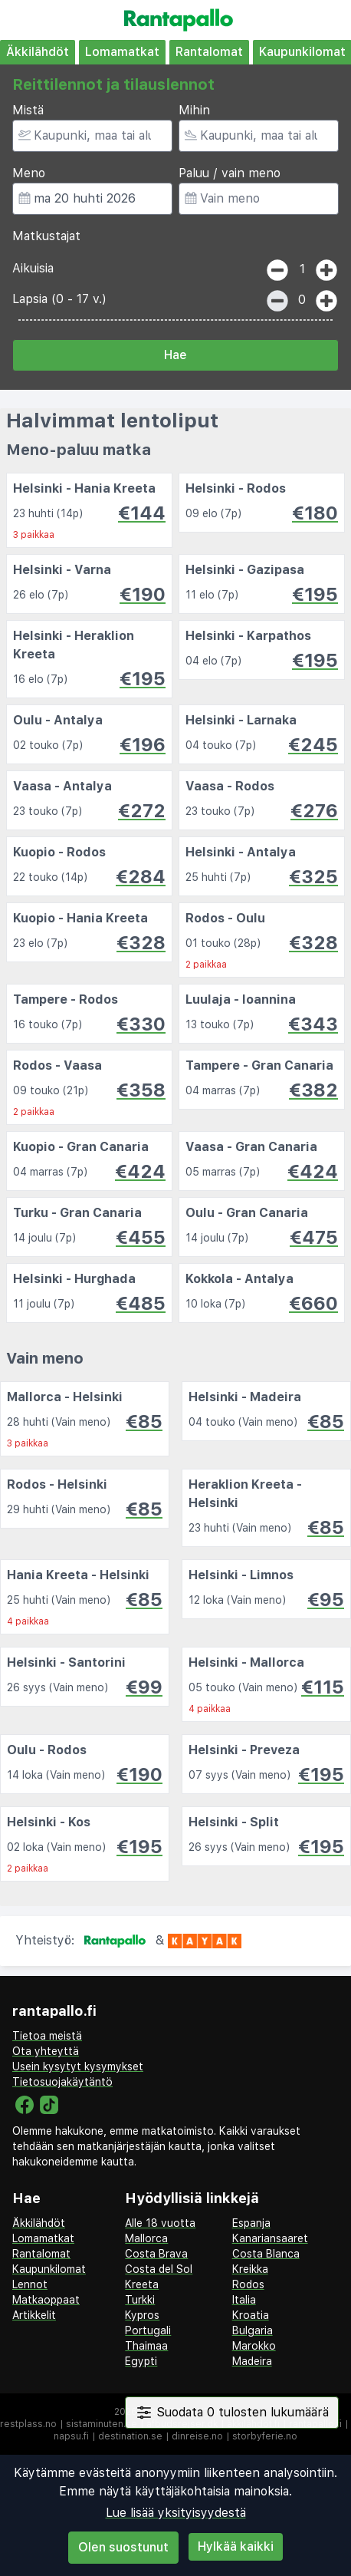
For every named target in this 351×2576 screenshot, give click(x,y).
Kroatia (250, 2315)
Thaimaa (146, 2346)
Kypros (142, 2315)
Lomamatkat (122, 52)
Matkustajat (46, 236)
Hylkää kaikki (236, 2546)
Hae (175, 355)
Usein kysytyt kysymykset (77, 2066)
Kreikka (250, 2269)
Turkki (140, 2300)
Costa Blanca (266, 2254)
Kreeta (142, 2284)
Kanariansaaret (270, 2238)
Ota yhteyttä (45, 2051)
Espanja (251, 2223)
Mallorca (146, 2238)
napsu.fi (71, 2436)
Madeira (252, 2361)
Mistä (28, 110)
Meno (28, 173)
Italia (244, 2300)
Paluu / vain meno (229, 173)
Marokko (254, 2346)
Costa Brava (156, 2254)
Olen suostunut (123, 2547)
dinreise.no (197, 2436)
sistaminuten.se (101, 2424)
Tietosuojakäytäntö (62, 2082)
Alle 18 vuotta (160, 2223)
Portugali (148, 2330)
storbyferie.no (264, 2436)
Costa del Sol (158, 2269)
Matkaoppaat (46, 2300)
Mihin (194, 110)
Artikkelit (34, 2315)
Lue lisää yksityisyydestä (176, 2512)
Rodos (248, 2284)
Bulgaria (252, 2330)
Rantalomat (209, 52)
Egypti (141, 2361)
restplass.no (28, 2424)
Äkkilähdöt (37, 52)
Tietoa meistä (47, 2036)
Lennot (30, 2284)
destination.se (130, 2436)
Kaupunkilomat (49, 2269)
